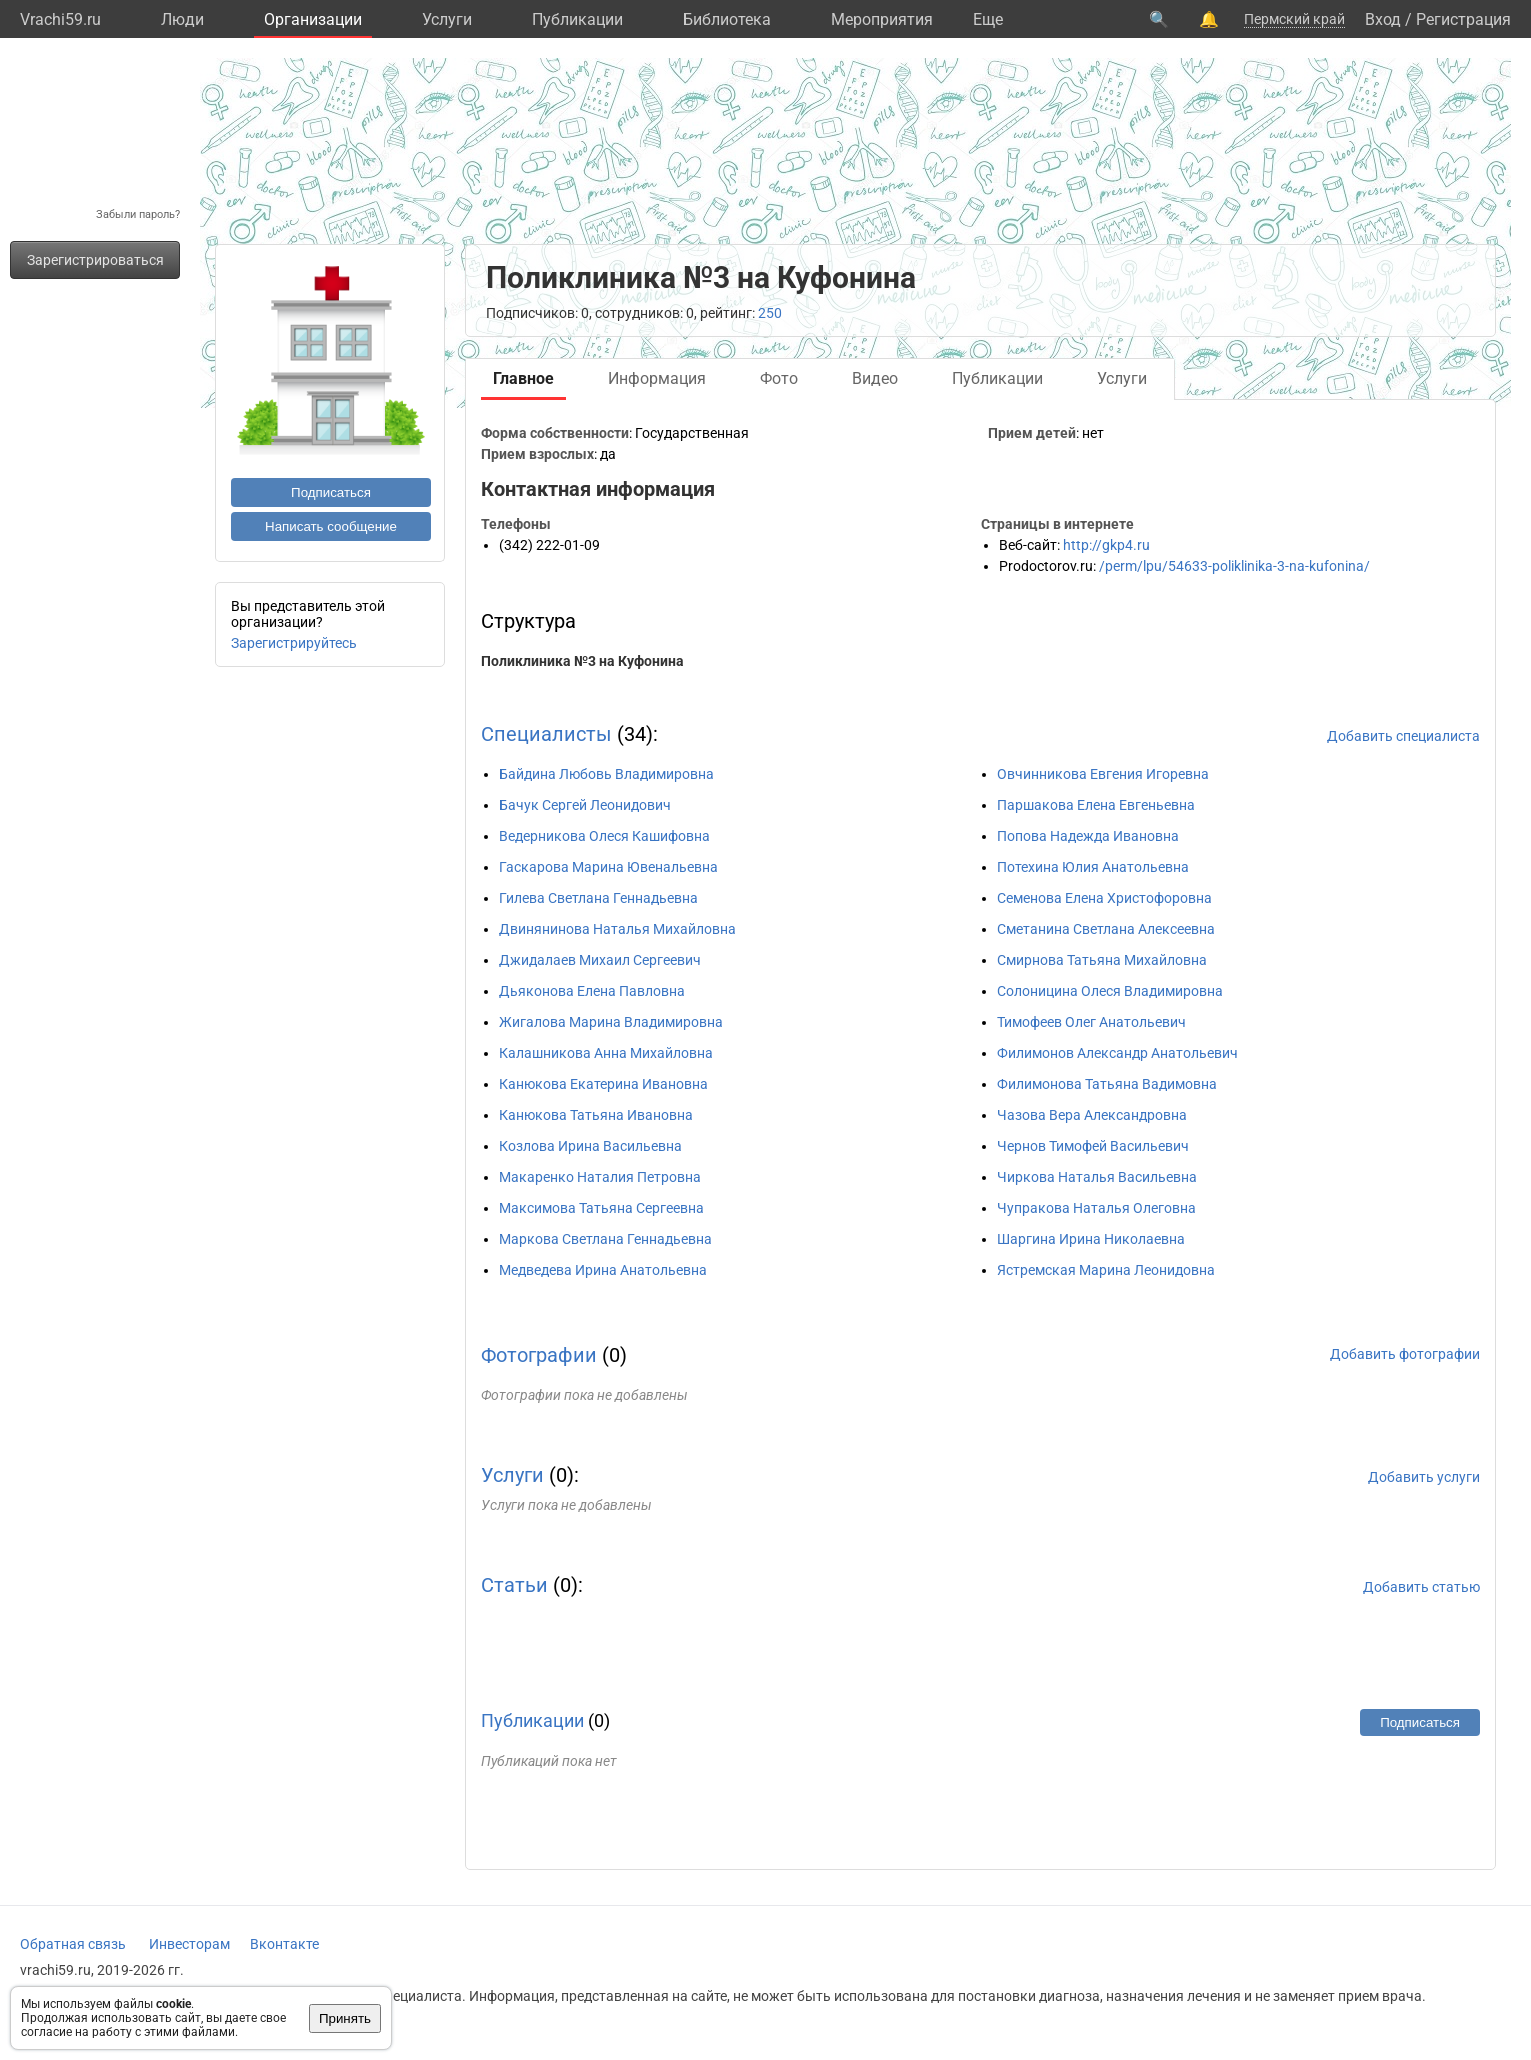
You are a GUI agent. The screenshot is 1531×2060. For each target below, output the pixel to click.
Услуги (447, 19)
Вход (1383, 19)
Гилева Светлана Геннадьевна (598, 898)
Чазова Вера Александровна (1092, 1115)
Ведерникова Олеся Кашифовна (604, 836)
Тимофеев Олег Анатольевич (1091, 1022)
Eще (988, 19)
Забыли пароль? (138, 214)
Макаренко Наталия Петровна (600, 1177)
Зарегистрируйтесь (294, 643)
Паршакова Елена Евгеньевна (1096, 805)
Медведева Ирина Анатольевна (603, 1270)
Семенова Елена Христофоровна (1104, 898)
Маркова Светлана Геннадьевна (605, 1239)
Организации (313, 19)
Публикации (577, 19)
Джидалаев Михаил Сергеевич (600, 960)
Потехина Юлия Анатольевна (1093, 867)
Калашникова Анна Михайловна (606, 1053)
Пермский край (1294, 19)
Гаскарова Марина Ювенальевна (608, 867)
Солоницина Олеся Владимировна (1110, 991)
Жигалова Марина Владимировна (611, 1022)
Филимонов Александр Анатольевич (1117, 1053)
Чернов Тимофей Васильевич (1093, 1146)
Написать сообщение (331, 526)
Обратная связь (73, 1944)
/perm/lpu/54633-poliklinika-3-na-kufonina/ (1234, 566)
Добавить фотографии (1405, 1354)
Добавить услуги (1424, 1477)
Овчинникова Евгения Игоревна (1103, 774)
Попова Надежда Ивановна (1088, 836)
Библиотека (727, 19)
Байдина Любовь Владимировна (606, 774)
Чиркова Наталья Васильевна (1097, 1177)
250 (770, 313)
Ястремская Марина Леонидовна (1106, 1270)
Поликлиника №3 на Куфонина (582, 661)
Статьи (514, 1585)
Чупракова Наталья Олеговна (1096, 1208)
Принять (345, 2018)
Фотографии (539, 1355)
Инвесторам (189, 1944)
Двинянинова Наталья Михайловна (617, 929)
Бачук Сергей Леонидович (585, 805)
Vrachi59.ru (60, 19)
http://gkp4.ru (1106, 545)
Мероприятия (882, 19)
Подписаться (331, 492)
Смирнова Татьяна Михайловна (1102, 960)
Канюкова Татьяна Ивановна (596, 1115)
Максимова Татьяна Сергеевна (601, 1208)
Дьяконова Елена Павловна (592, 991)
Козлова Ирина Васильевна (590, 1146)
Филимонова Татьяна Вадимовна (1107, 1084)
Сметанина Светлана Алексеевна (1106, 929)
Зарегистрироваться (95, 260)
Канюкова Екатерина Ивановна (603, 1084)
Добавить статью (1421, 1587)
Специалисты (546, 734)
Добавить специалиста (1403, 736)
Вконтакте (284, 1944)
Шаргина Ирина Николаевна (1091, 1239)
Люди (182, 19)
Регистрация (1463, 19)
